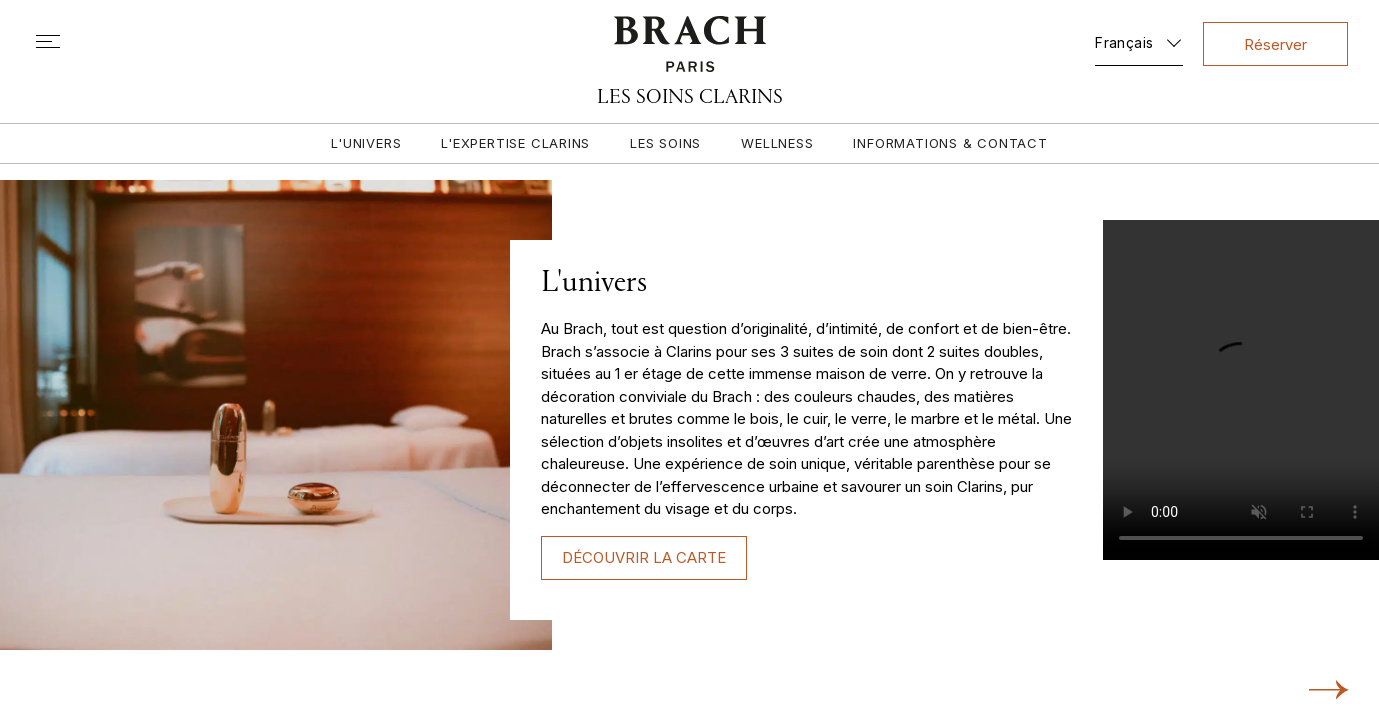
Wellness (777, 143)
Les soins (665, 143)
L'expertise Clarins (515, 143)
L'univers (366, 143)
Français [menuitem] (1124, 42)
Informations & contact (950, 143)
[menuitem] (1139, 38)
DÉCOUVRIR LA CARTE (644, 557)
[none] (1139, 38)
